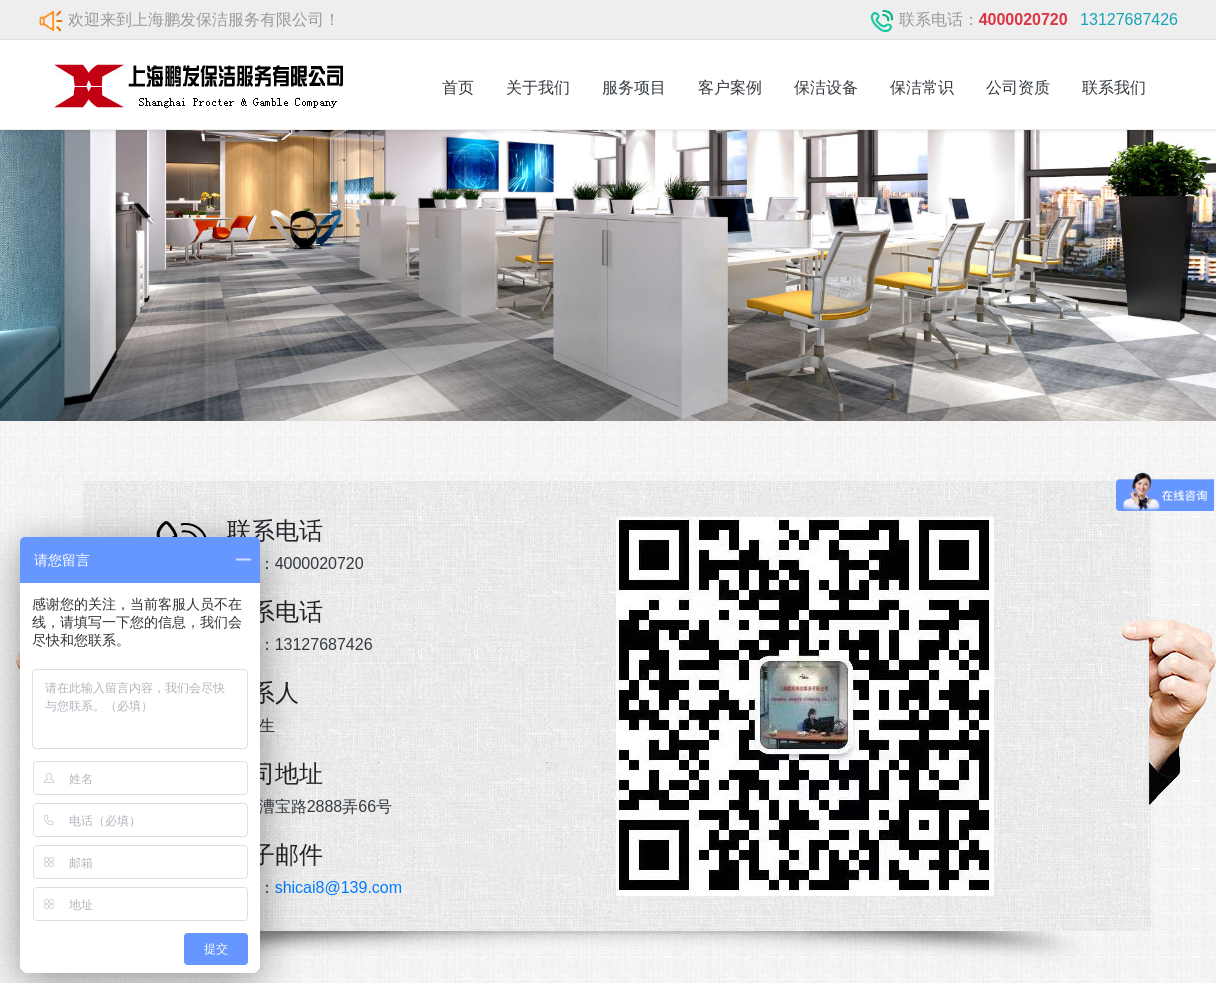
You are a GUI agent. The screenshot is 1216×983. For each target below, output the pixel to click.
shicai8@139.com (338, 887)
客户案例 (730, 87)
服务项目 (634, 87)
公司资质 (1018, 87)
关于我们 (538, 87)
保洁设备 (826, 87)
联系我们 (1114, 87)
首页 (458, 87)
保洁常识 (922, 87)
